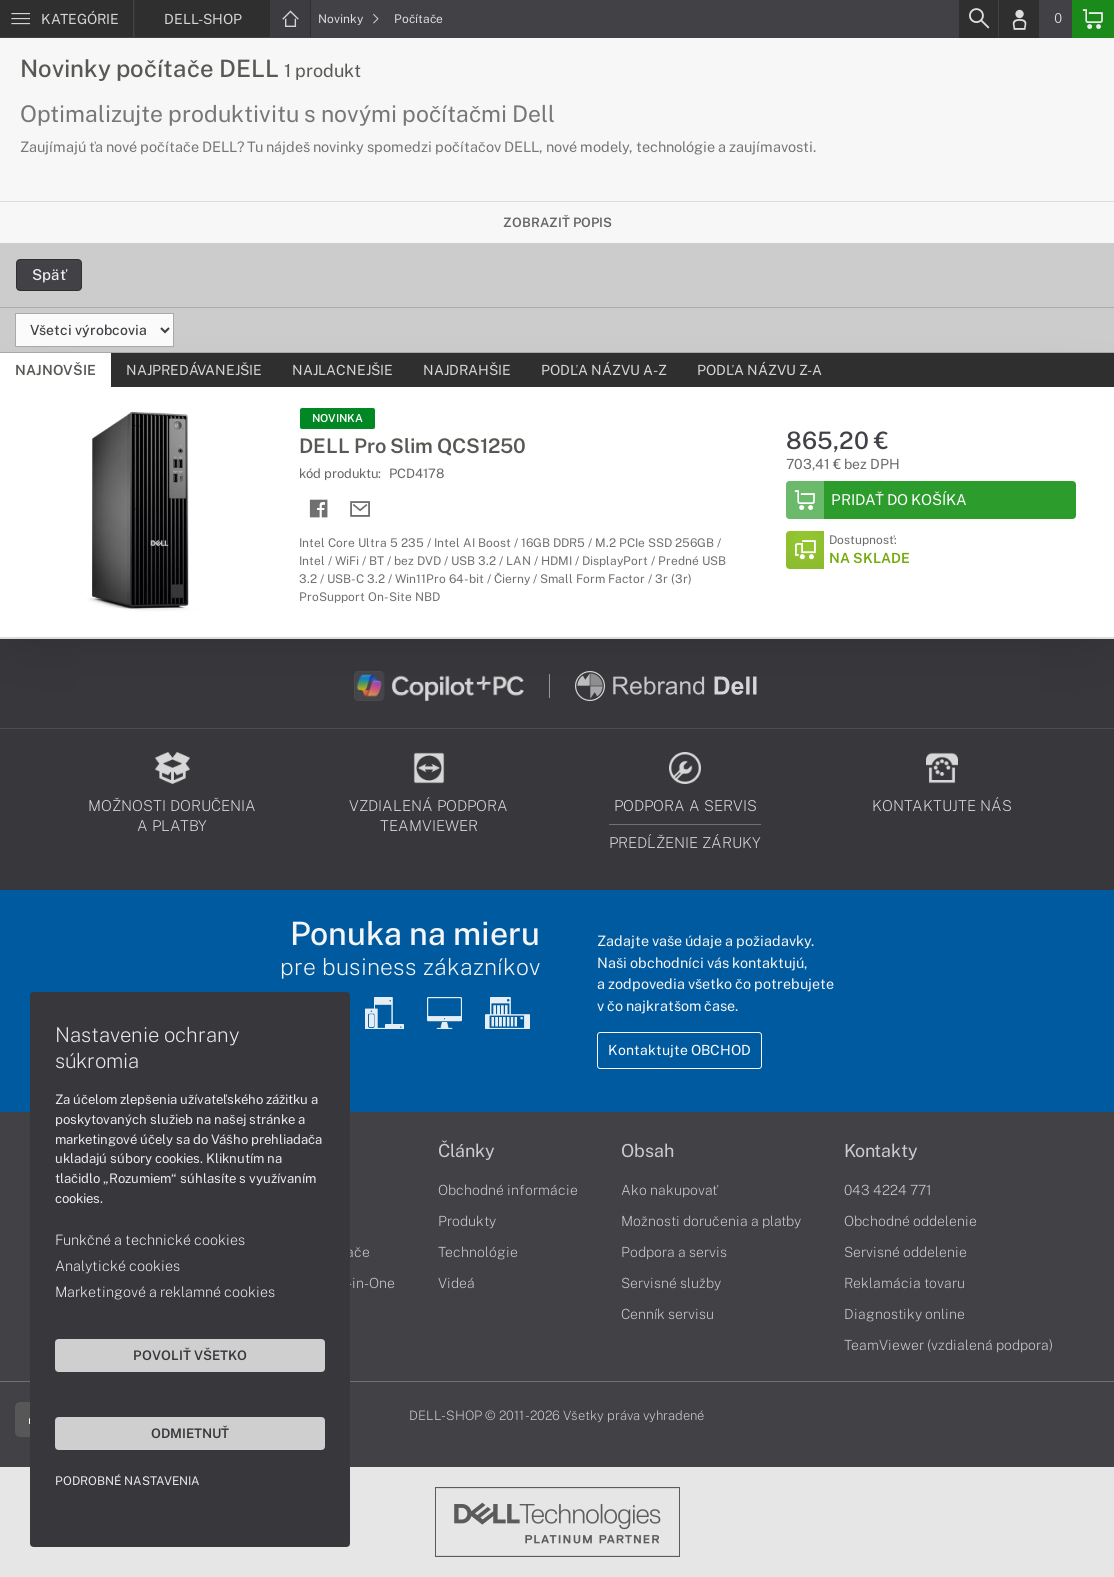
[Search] (978, 19)
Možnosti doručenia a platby (711, 1221)
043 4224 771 (888, 1190)
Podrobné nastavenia (127, 1481)
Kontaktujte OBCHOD (679, 1050)
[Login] (1019, 19)
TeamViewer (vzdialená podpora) (948, 1345)
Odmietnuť (190, 1433)
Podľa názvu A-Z (604, 370)
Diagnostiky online (904, 1314)
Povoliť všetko (190, 1355)
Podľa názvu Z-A (759, 370)
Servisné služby (671, 1283)
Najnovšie (55, 370)
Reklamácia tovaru (904, 1283)
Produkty (467, 1221)
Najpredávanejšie (194, 370)
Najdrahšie (467, 370)
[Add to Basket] (931, 500)
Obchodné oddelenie (910, 1221)
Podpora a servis (674, 1252)
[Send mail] (360, 509)
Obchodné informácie (508, 1190)
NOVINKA (337, 418)
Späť (49, 274)
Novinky (349, 19)
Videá (456, 1283)
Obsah (647, 1151)
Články (466, 1151)
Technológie (478, 1252)
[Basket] (1093, 19)
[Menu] (66, 19)
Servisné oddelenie (905, 1252)
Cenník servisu (667, 1314)
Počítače (418, 19)
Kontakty (881, 1151)
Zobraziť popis (557, 222)
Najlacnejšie (342, 370)
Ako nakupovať (669, 1190)
